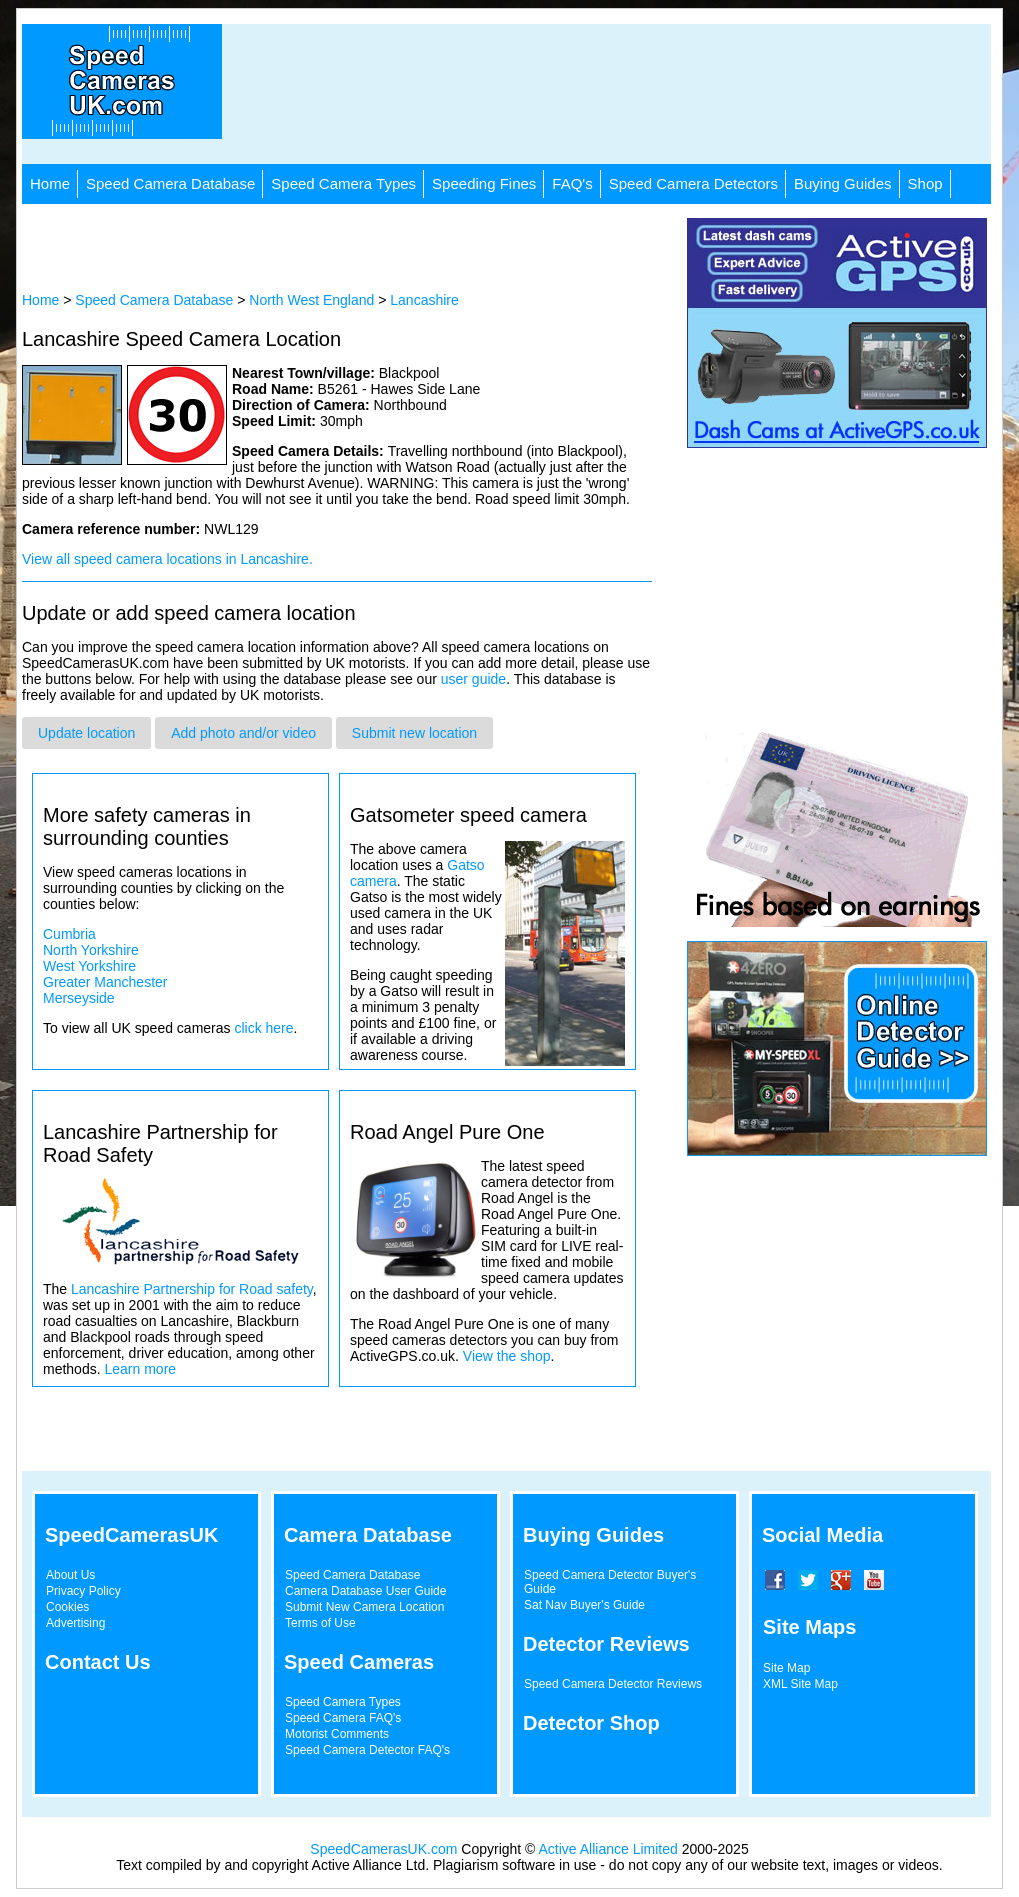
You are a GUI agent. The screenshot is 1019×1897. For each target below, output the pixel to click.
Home (50, 183)
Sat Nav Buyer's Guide (584, 1605)
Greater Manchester (105, 982)
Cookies (67, 1607)
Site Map (786, 1668)
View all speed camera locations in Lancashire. (167, 559)
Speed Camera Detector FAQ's (367, 1750)
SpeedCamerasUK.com (383, 1849)
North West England (311, 300)
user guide (473, 679)
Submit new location (414, 733)
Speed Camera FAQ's (343, 1718)
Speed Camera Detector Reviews (613, 1684)
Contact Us (98, 1662)
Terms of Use (320, 1623)
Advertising (75, 1623)
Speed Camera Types (343, 183)
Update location (86, 733)
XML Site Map (800, 1684)
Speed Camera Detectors (693, 183)
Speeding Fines (484, 183)
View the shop (507, 1356)
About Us (70, 1575)
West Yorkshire (89, 966)
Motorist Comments (337, 1734)
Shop (925, 183)
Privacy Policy (83, 1591)
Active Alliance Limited (608, 1849)
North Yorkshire (91, 950)
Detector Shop (591, 1723)
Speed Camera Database (170, 183)
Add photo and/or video (243, 733)
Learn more (140, 1369)
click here (263, 1028)
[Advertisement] (617, 93)
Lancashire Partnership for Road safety (192, 1289)
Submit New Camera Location (364, 1607)
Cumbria (69, 934)
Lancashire (424, 300)
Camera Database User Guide (365, 1591)
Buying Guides (843, 183)
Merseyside (79, 998)
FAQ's (572, 183)
